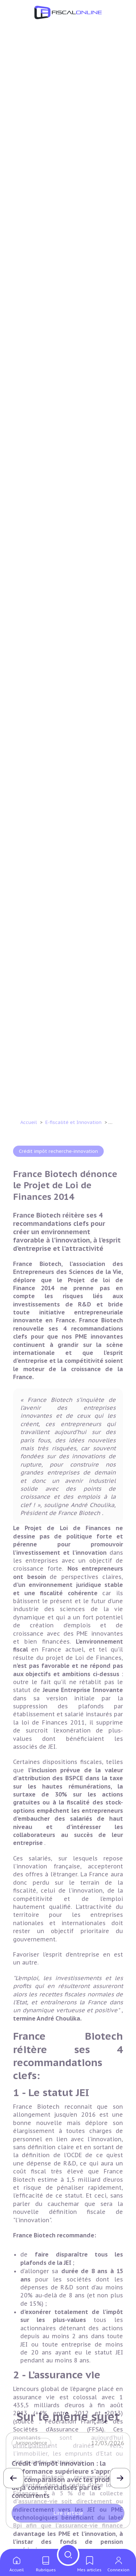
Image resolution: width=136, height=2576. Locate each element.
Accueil (28, 2037)
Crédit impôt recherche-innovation (58, 2066)
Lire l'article (68, 2513)
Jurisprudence (31, 2443)
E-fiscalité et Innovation (74, 2037)
